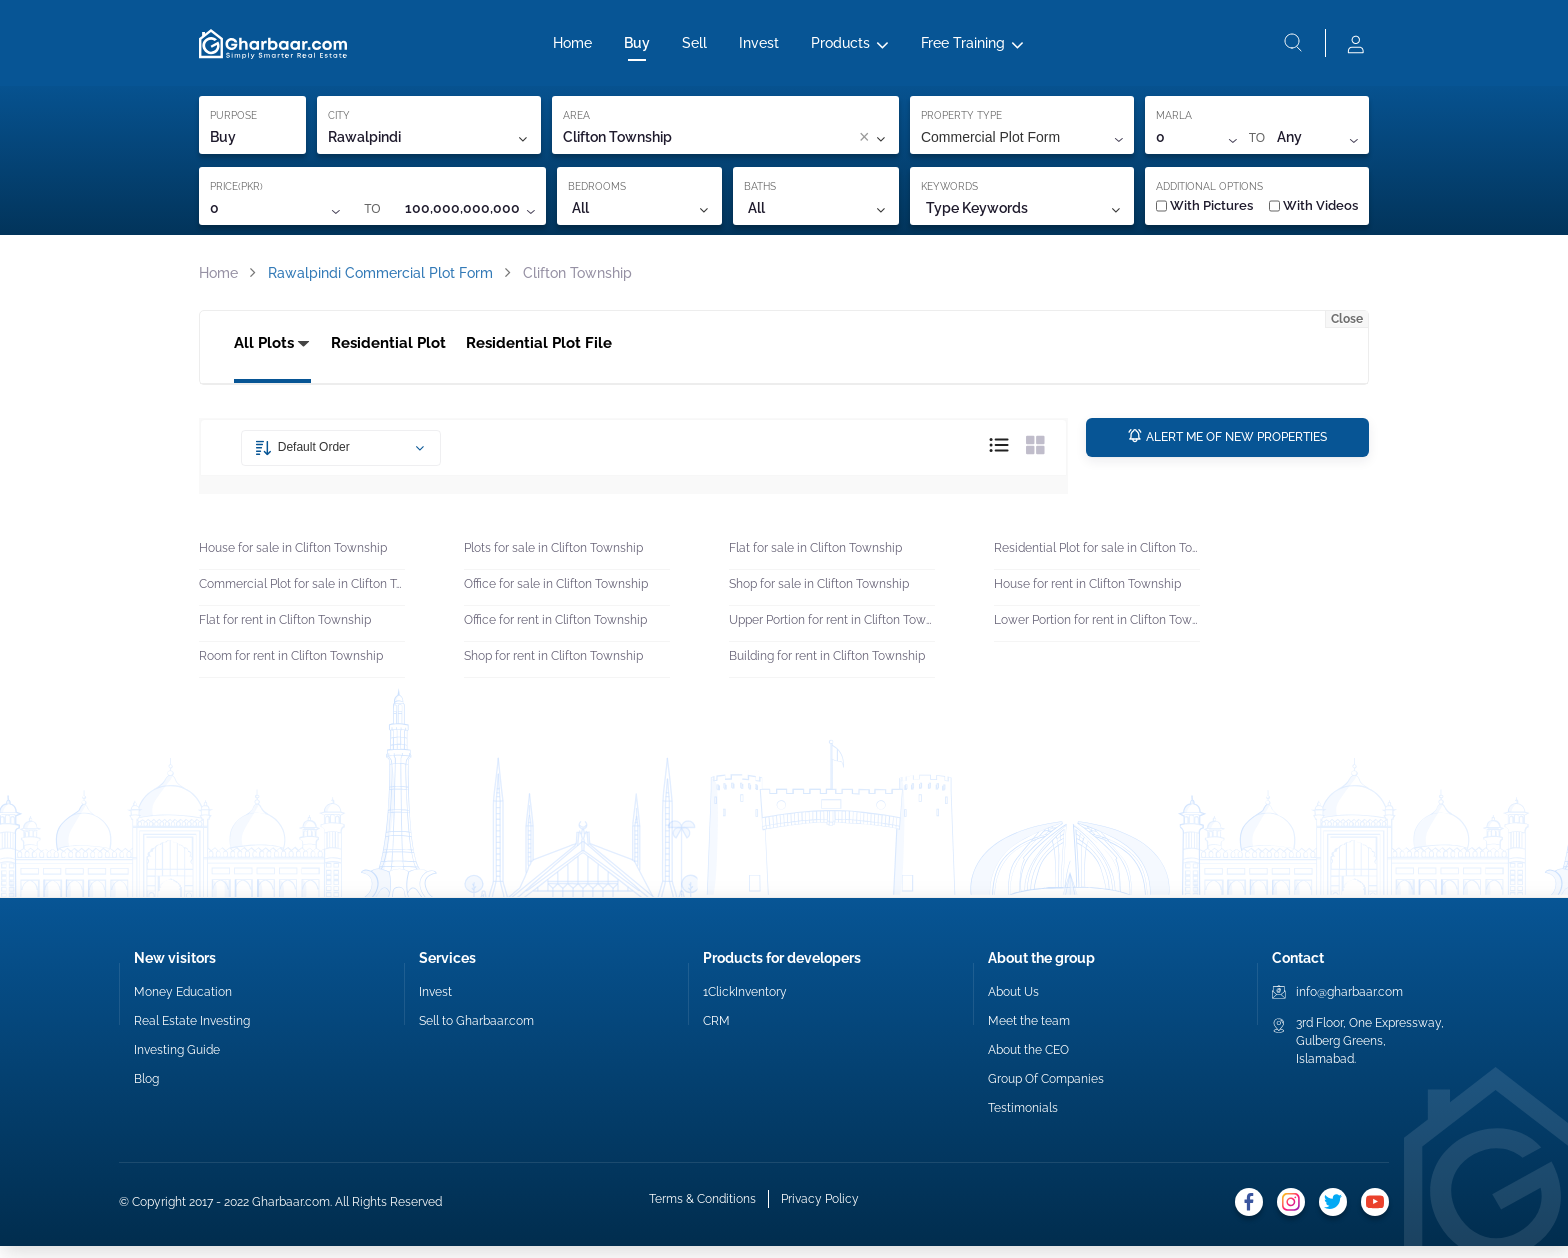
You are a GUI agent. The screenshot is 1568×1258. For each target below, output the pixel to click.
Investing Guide (177, 1062)
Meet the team (1029, 1033)
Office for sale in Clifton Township (556, 596)
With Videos (1313, 213)
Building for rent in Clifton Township (827, 668)
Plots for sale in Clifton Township (553, 560)
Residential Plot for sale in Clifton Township (1097, 560)
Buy (637, 47)
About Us (1013, 1004)
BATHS (760, 194)
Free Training (963, 47)
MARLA (1174, 123)
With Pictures (1204, 213)
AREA (576, 123)
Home (572, 47)
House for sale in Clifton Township (293, 560)
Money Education (183, 1004)
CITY (339, 123)
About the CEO (1028, 1062)
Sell (694, 47)
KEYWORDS (949, 194)
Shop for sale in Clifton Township (819, 596)
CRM (716, 1033)
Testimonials (1023, 1120)
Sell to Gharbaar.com (476, 1033)
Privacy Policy (820, 1214)
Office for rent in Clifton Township (555, 632)
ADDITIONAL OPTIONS (1209, 194)
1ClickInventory (745, 1004)
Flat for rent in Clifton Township (285, 632)
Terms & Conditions (702, 1214)
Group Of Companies (1046, 1091)
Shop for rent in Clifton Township (553, 668)
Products (840, 47)
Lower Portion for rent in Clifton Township (1097, 632)
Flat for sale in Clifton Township (815, 560)
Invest (759, 47)
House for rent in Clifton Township (1087, 596)
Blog (146, 1091)
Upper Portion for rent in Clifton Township (832, 632)
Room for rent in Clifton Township (291, 668)
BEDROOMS (597, 194)
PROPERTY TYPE (961, 123)
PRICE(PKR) (236, 194)
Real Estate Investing (192, 1033)
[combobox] (770, 146)
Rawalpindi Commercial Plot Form (380, 281)
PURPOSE (233, 123)
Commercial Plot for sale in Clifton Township (302, 596)
